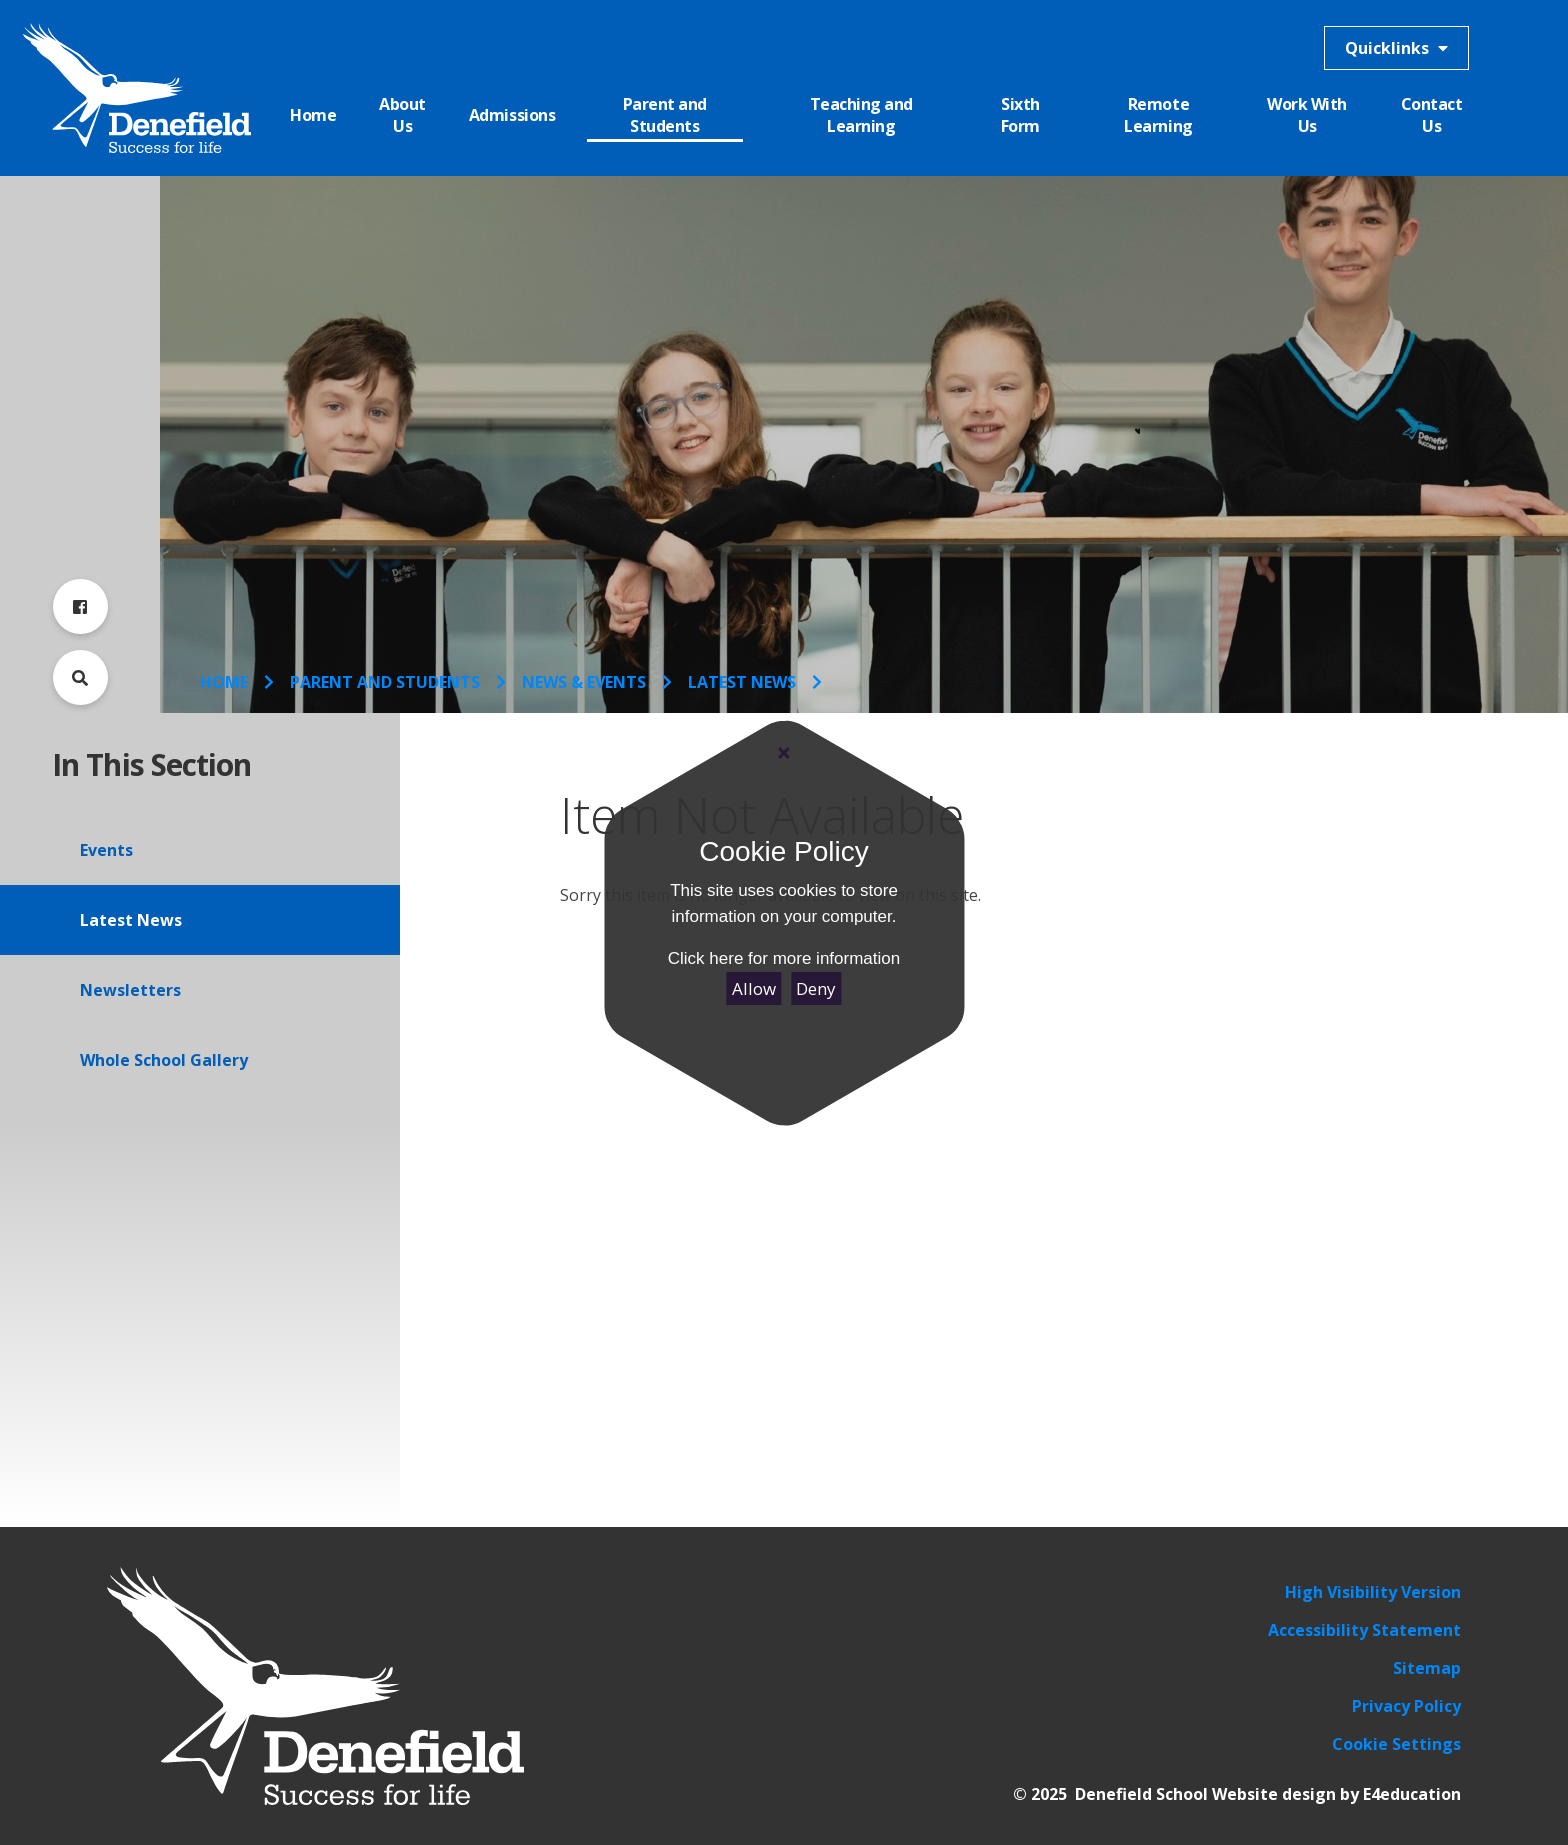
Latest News (742, 682)
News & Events (584, 682)
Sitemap (1427, 1668)
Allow (754, 988)
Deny (816, 988)
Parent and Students (385, 682)
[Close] (784, 753)
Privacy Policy (1406, 1706)
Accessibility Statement (1364, 1630)
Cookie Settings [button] (1396, 1744)
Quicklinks (1396, 48)
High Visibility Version (1373, 1592)
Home (224, 682)
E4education (1412, 1794)
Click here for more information (784, 958)
